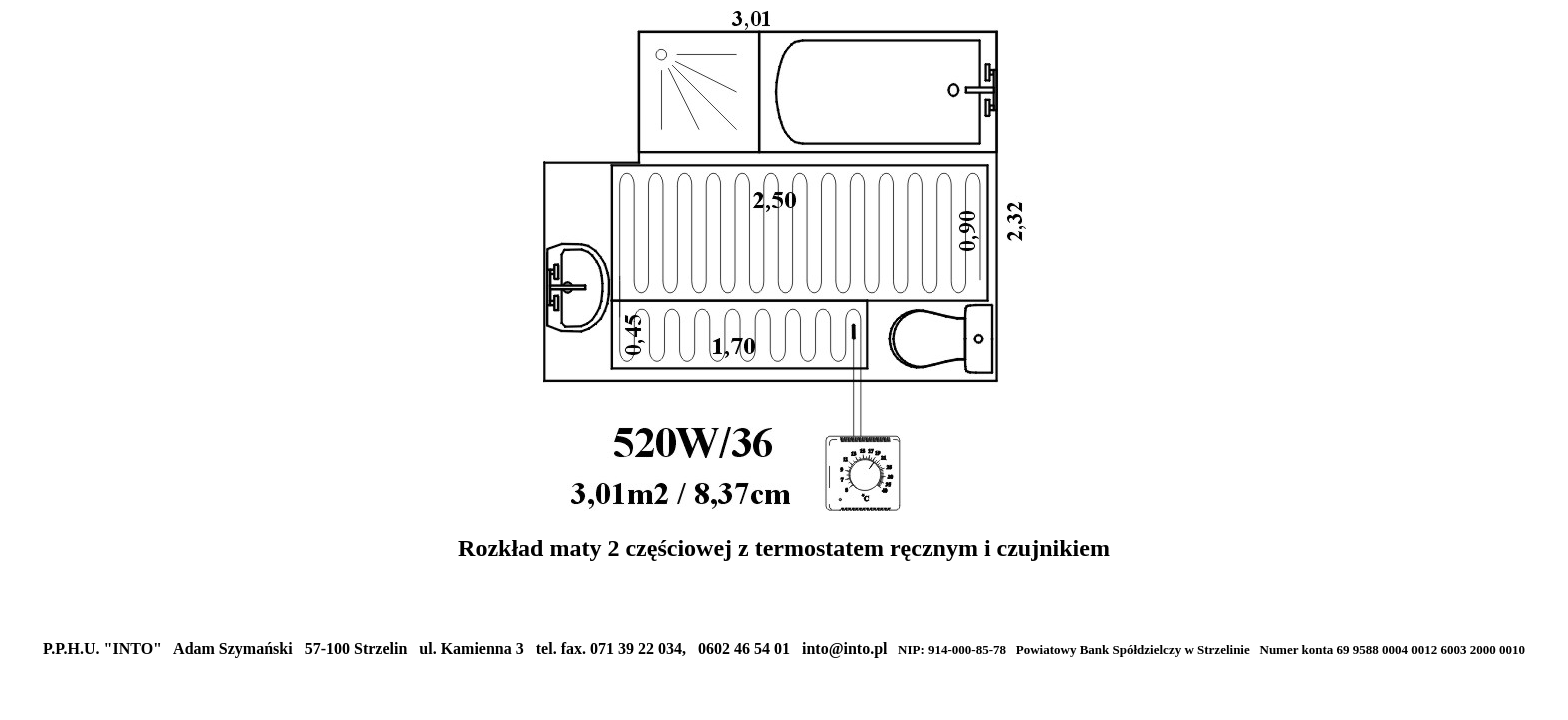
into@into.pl (845, 648)
